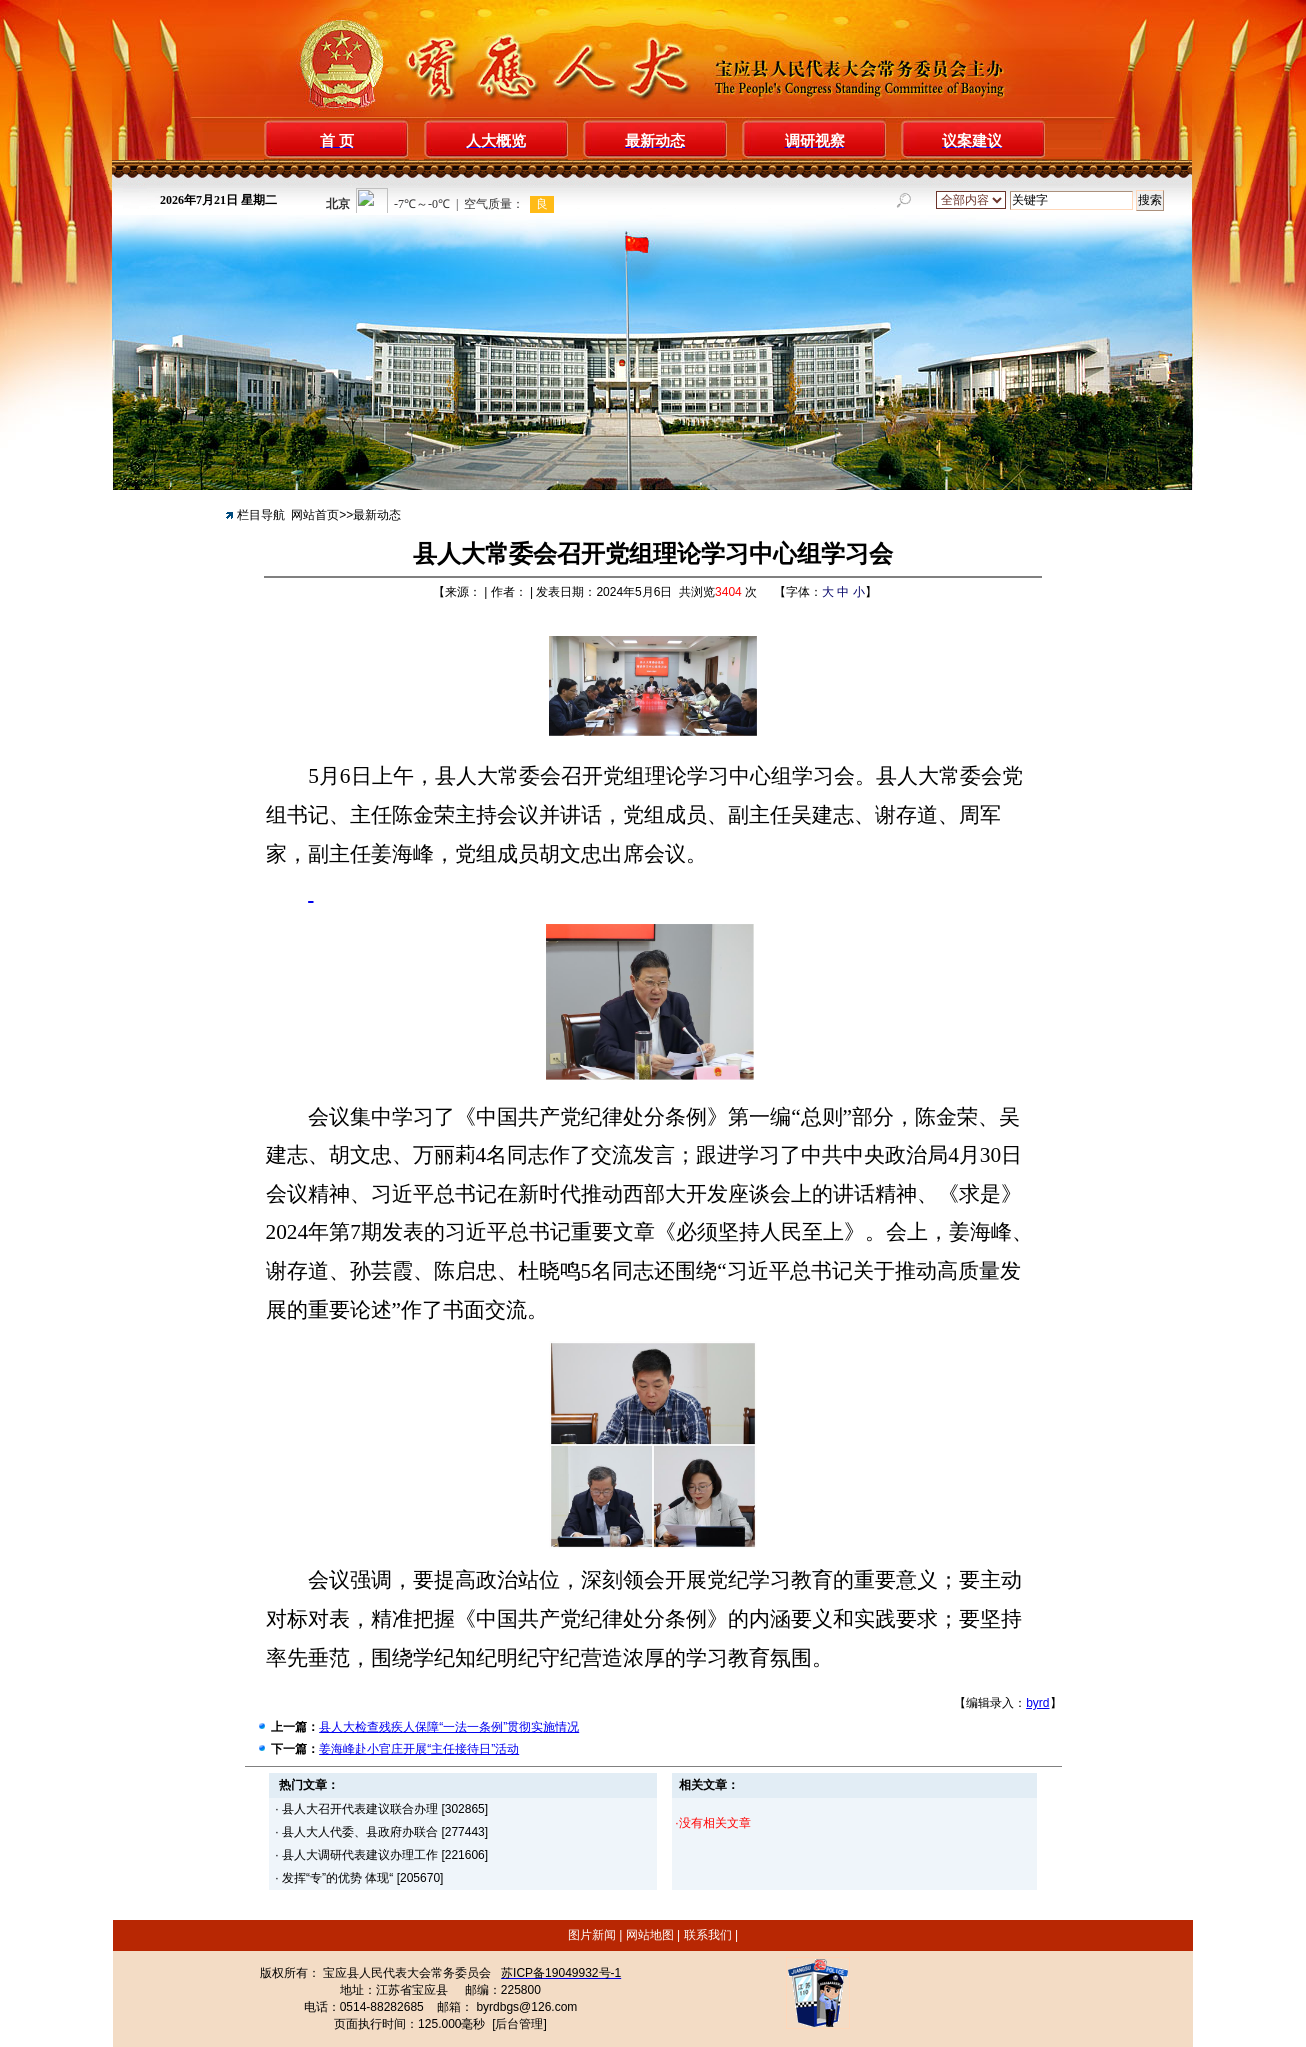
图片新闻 (593, 1935)
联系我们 (707, 1935)
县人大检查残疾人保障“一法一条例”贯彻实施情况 (449, 1727)
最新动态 (377, 515)
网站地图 (649, 1935)
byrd (1037, 1703)
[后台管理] (519, 2024)
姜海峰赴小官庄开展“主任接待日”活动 (419, 1749)
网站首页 (315, 515)
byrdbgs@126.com (526, 2007)
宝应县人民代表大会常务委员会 (407, 1973)
